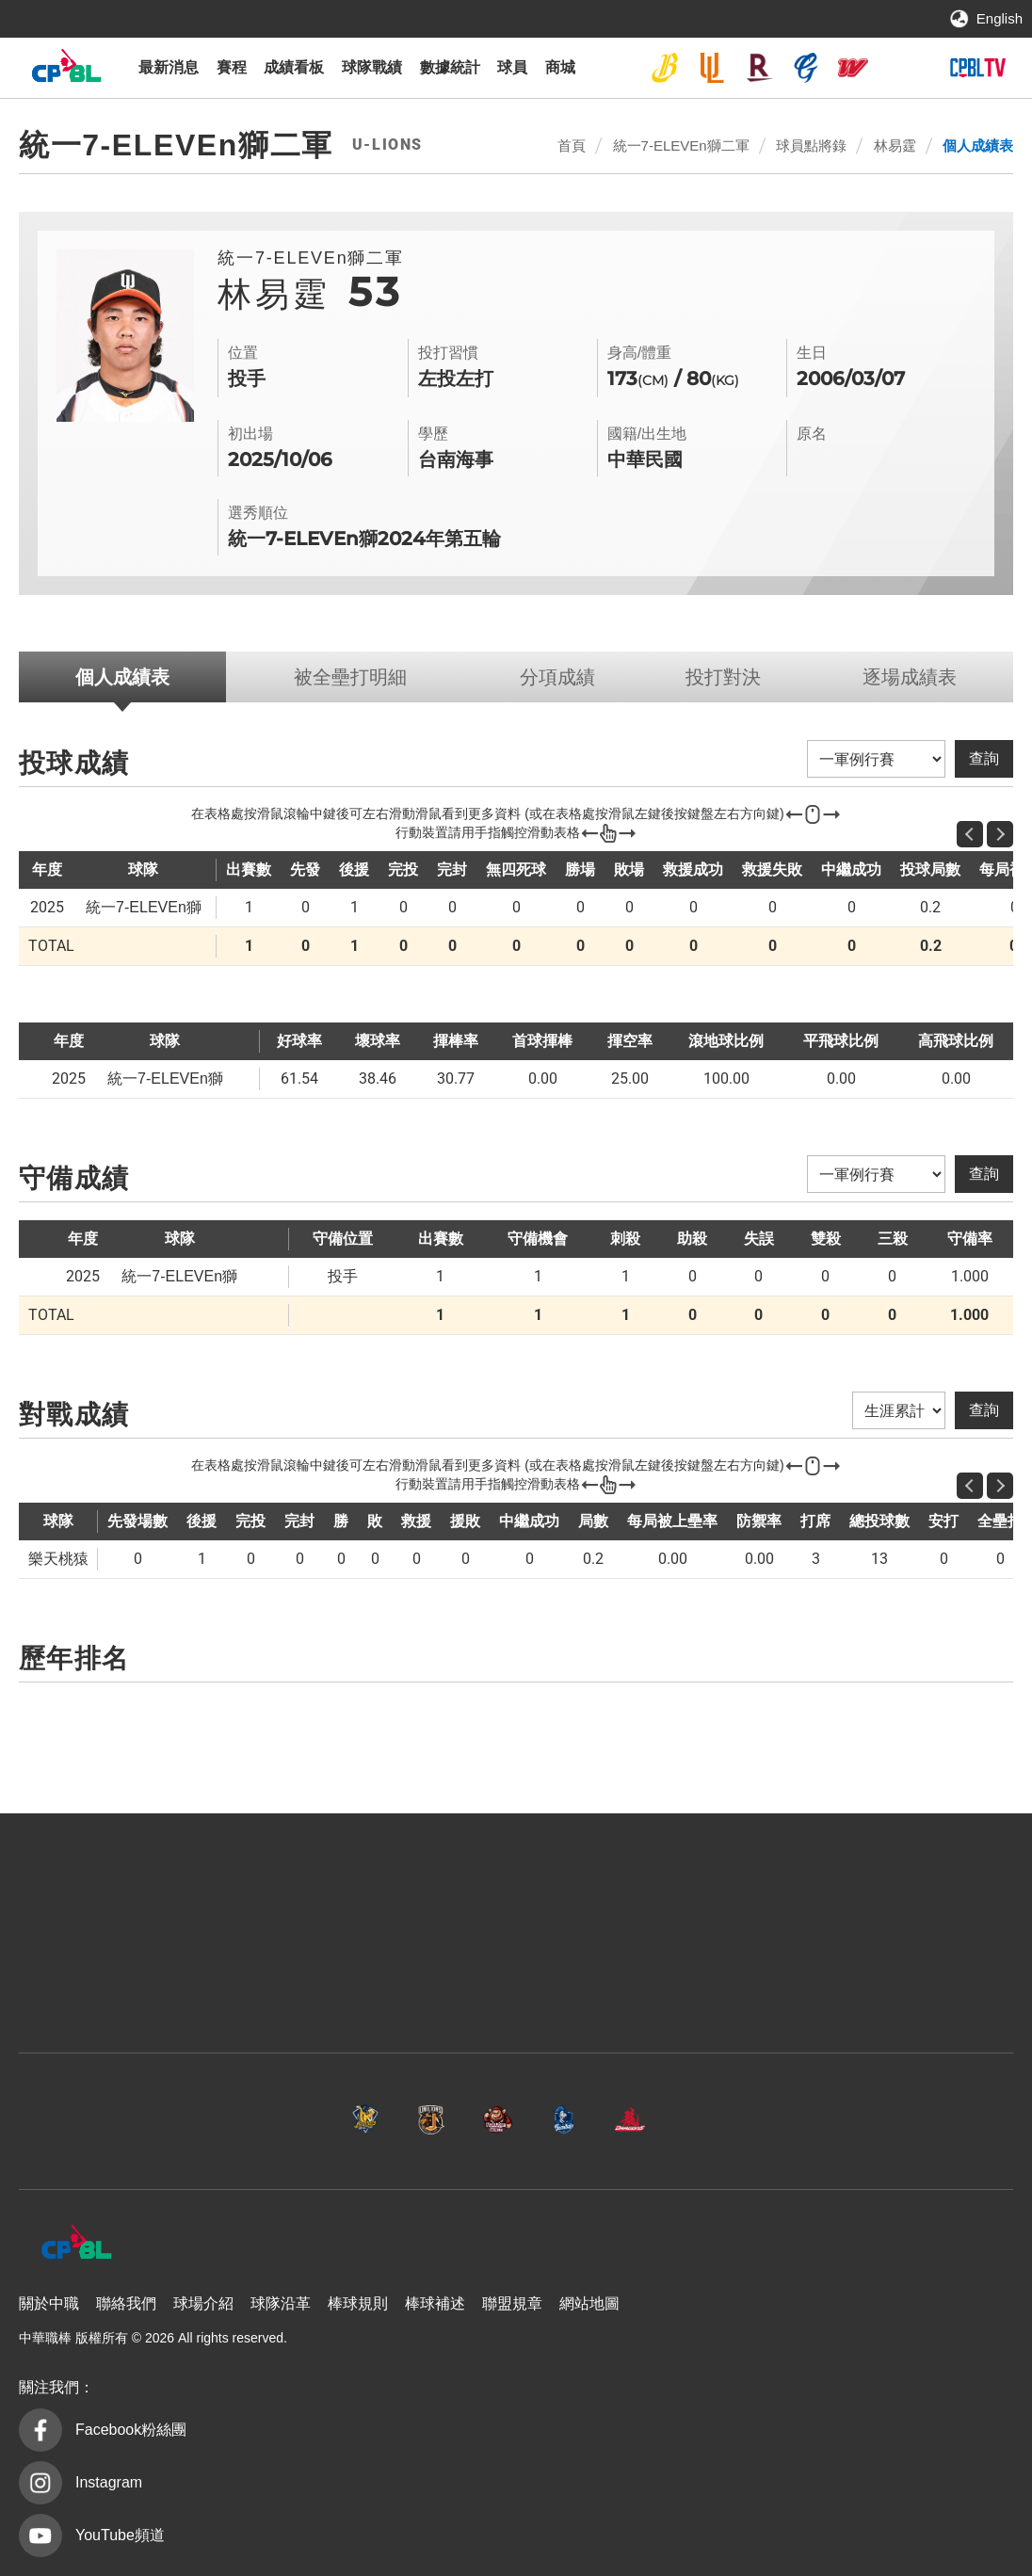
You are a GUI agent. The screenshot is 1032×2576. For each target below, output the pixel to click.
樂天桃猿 (759, 68)
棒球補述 (435, 2303)
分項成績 (557, 677)
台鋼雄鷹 (900, 68)
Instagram (108, 2482)
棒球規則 (358, 2303)
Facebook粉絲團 (130, 2430)
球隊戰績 (372, 67)
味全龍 (853, 68)
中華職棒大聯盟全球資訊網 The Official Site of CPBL (65, 70)
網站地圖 (589, 2303)
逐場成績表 (910, 677)
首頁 (571, 145)
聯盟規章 (512, 2303)
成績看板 (294, 67)
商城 (560, 67)
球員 (512, 67)
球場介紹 (203, 2303)
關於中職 (49, 2303)
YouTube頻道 (120, 2535)
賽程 (232, 67)
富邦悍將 (806, 68)
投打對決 (723, 677)
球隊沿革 (280, 2303)
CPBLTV (977, 68)
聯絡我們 (126, 2303)
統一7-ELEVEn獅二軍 (681, 145)
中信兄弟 (665, 68)
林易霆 (895, 145)
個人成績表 (978, 145)
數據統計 (450, 67)
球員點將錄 (811, 145)
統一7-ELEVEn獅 (712, 68)
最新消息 (168, 67)
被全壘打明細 (350, 677)
